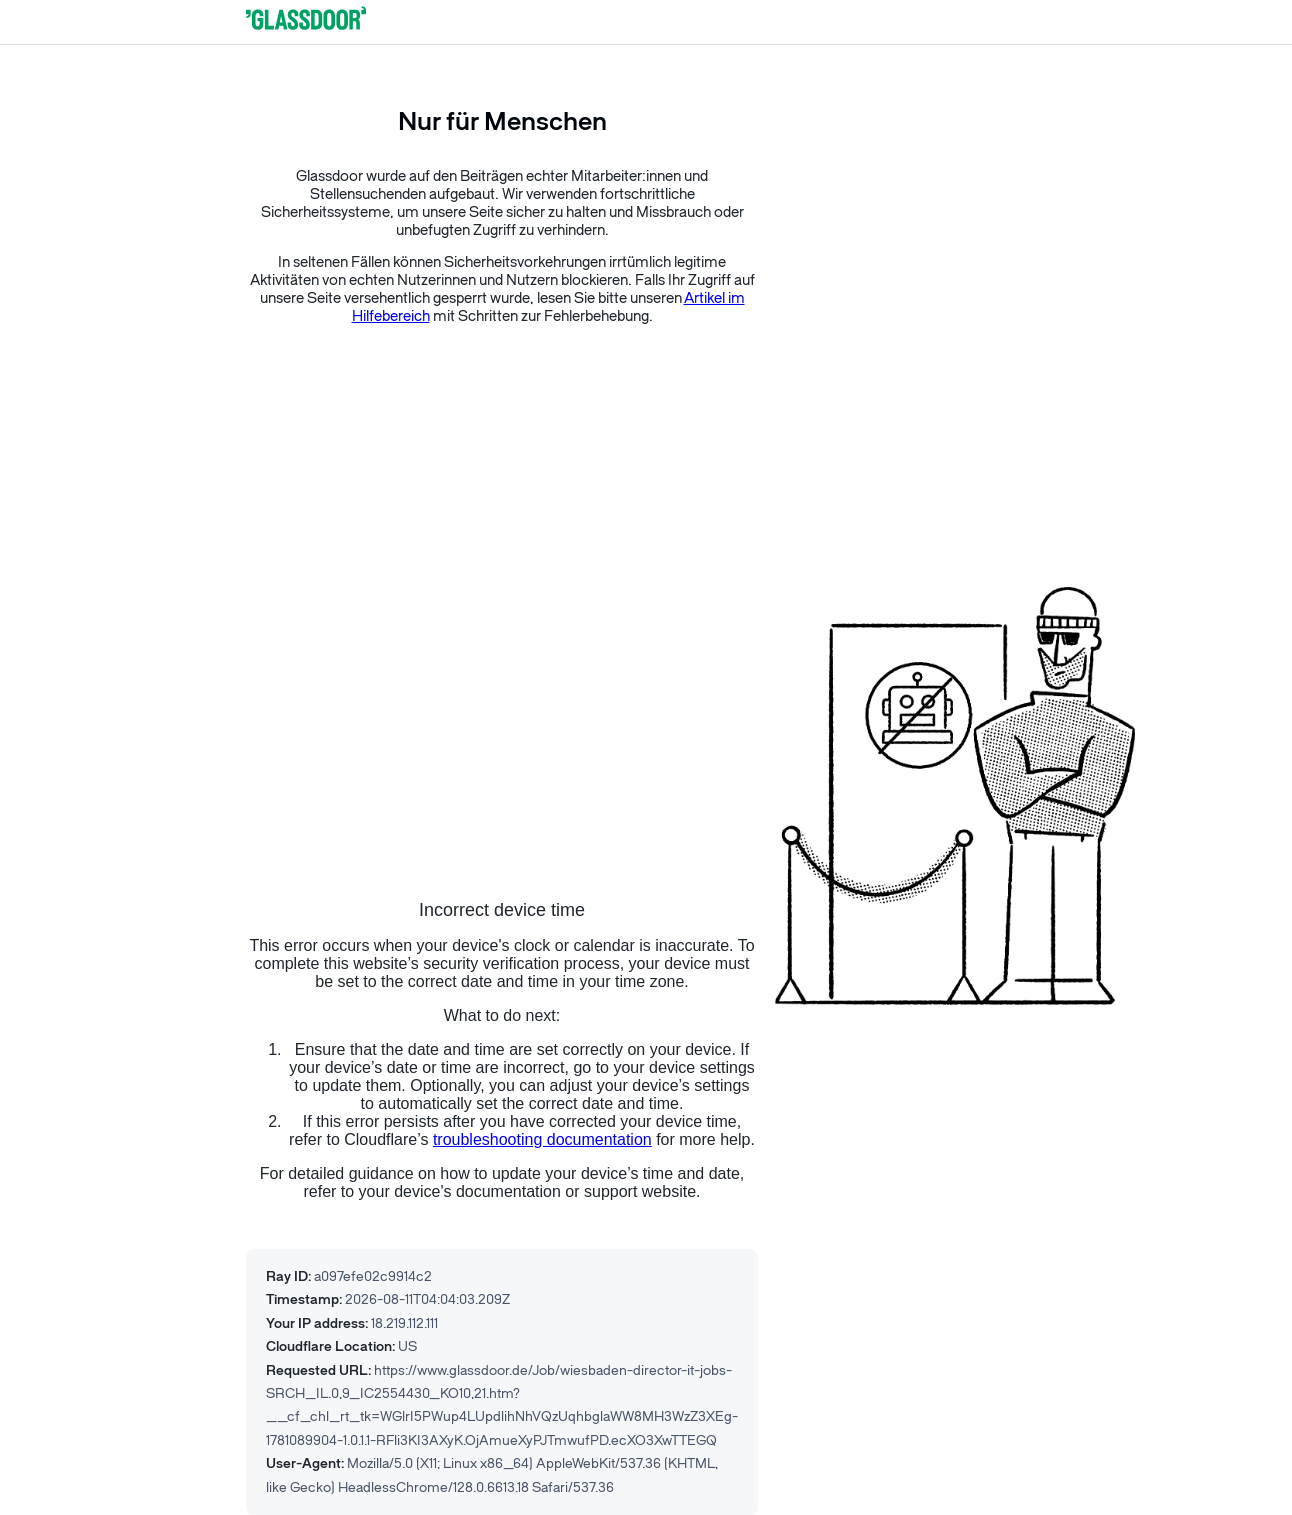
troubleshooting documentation (542, 1139)
